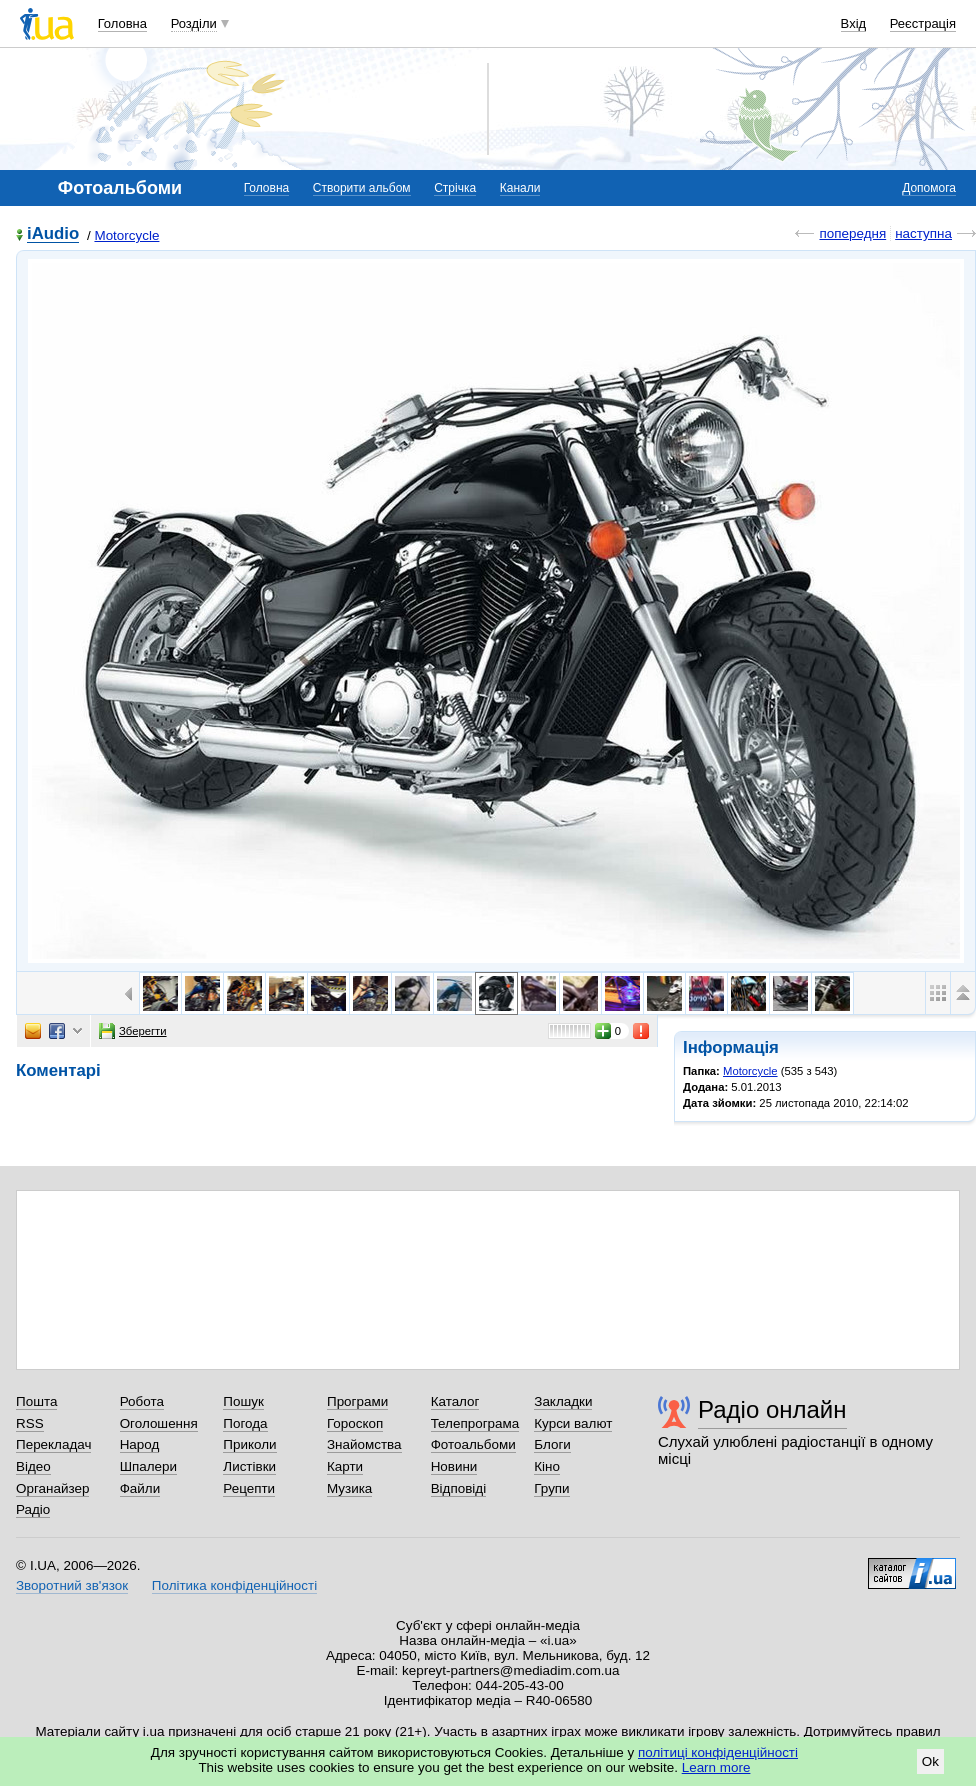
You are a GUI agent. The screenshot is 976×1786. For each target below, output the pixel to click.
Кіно (547, 1466)
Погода (245, 1423)
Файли (140, 1488)
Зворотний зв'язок (72, 1585)
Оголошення (159, 1423)
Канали (520, 188)
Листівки (249, 1466)
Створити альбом (362, 188)
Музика (349, 1488)
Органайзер (52, 1488)
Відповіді (459, 1488)
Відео (33, 1466)
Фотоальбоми (473, 1444)
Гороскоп (355, 1423)
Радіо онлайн (772, 1409)
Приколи (249, 1444)
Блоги (552, 1444)
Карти (345, 1466)
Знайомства (364, 1444)
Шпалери (148, 1466)
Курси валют (573, 1423)
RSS (30, 1423)
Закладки (563, 1401)
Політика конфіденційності (234, 1585)
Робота (142, 1401)
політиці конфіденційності (718, 1752)
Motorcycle (126, 235)
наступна (923, 233)
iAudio (53, 234)
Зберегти (133, 1031)
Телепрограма (475, 1423)
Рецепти (249, 1488)
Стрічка (455, 188)
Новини (454, 1466)
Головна (122, 23)
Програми (357, 1401)
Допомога (929, 188)
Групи (551, 1488)
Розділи (194, 23)
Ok (930, 1761)
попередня (852, 233)
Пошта (36, 1401)
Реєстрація (923, 23)
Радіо (33, 1509)
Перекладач (53, 1444)
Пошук (243, 1401)
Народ (140, 1444)
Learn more (716, 1767)
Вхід (854, 23)
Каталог (455, 1401)
